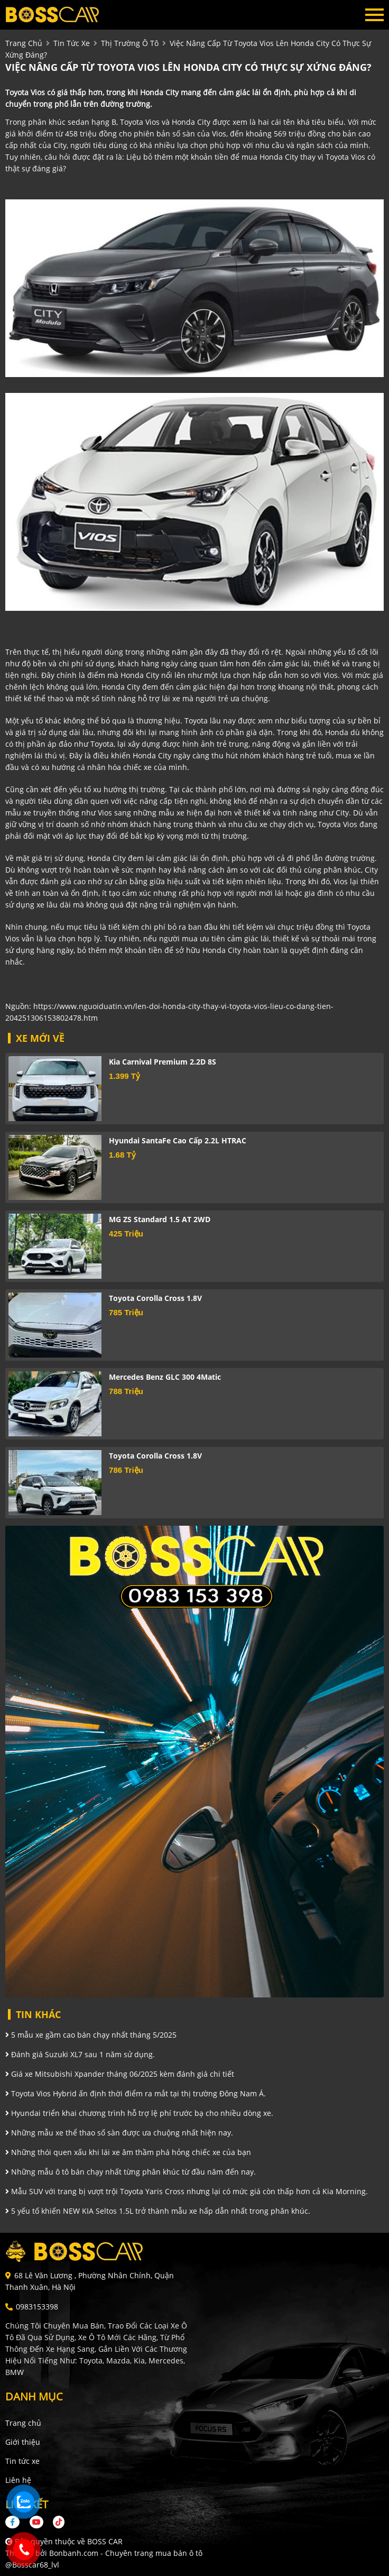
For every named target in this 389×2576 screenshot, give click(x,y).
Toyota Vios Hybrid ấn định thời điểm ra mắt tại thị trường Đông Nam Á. (135, 2093)
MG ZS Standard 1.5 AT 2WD (159, 1219)
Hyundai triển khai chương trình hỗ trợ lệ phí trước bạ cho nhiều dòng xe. (139, 2113)
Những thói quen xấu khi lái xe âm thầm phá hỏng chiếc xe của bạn (128, 2152)
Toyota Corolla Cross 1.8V (155, 1298)
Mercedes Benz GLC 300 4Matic (165, 1377)
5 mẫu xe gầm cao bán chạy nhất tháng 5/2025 (91, 2035)
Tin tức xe (22, 2461)
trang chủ (23, 43)
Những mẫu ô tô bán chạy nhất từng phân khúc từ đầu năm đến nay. (130, 2172)
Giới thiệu (22, 2442)
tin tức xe (71, 43)
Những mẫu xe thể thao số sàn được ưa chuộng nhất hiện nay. (119, 2133)
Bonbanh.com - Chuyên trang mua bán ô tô (125, 2553)
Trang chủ (23, 2423)
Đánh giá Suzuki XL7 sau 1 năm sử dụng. (80, 2054)
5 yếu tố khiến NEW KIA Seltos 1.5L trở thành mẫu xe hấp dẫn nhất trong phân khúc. (157, 2211)
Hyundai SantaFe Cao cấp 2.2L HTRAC (177, 1140)
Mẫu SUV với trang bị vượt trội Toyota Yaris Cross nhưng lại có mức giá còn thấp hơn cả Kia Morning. (186, 2191)
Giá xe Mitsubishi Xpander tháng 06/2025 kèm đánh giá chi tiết (119, 2074)
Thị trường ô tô (130, 43)
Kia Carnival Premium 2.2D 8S (162, 1062)
